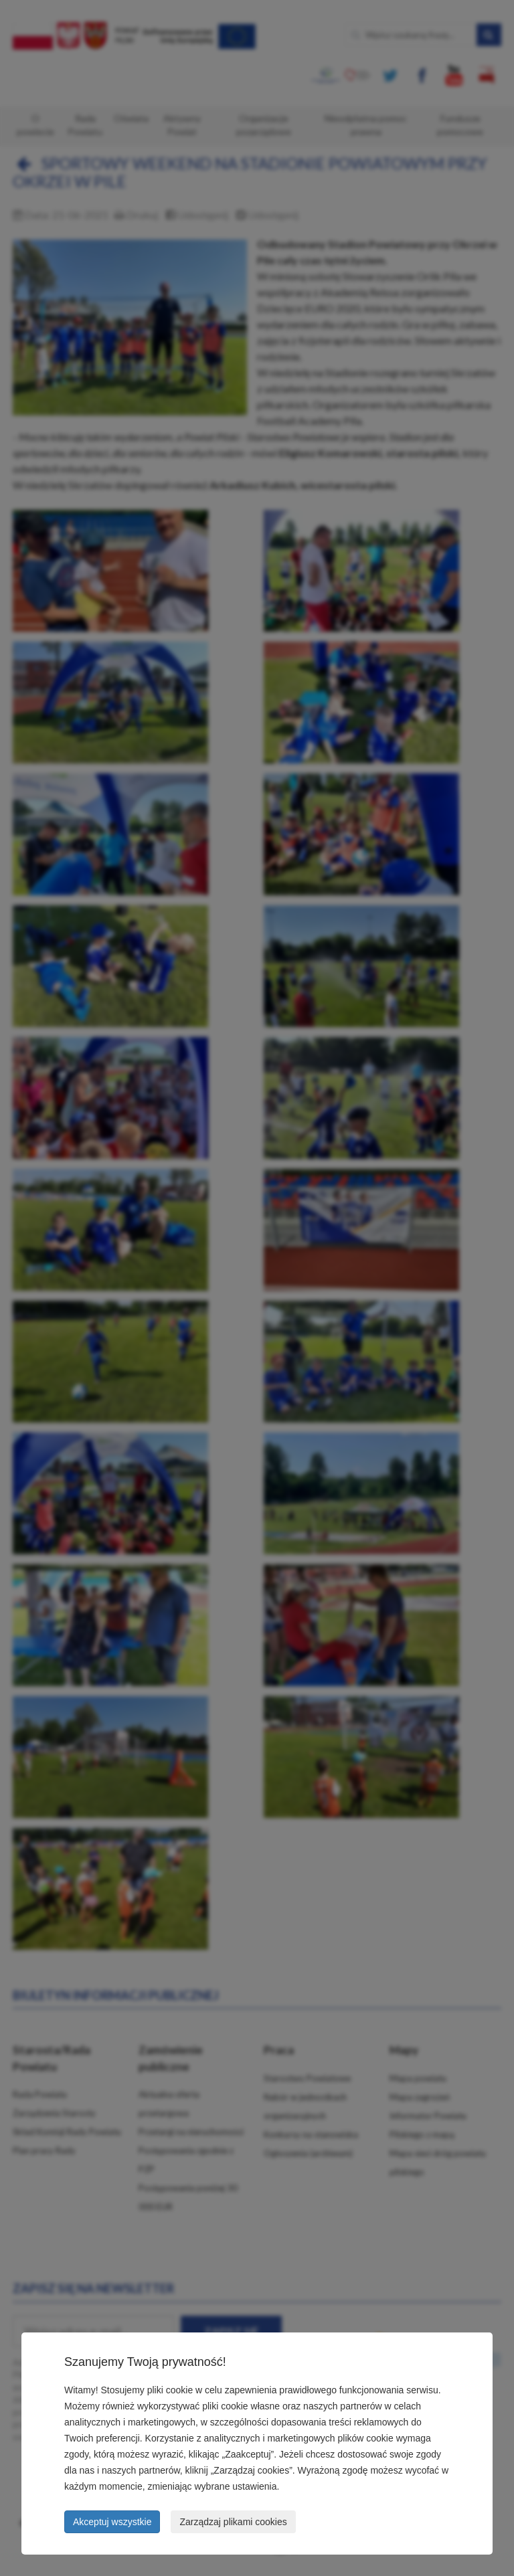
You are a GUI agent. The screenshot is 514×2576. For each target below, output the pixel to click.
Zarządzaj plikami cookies (232, 2521)
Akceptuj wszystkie (112, 2521)
